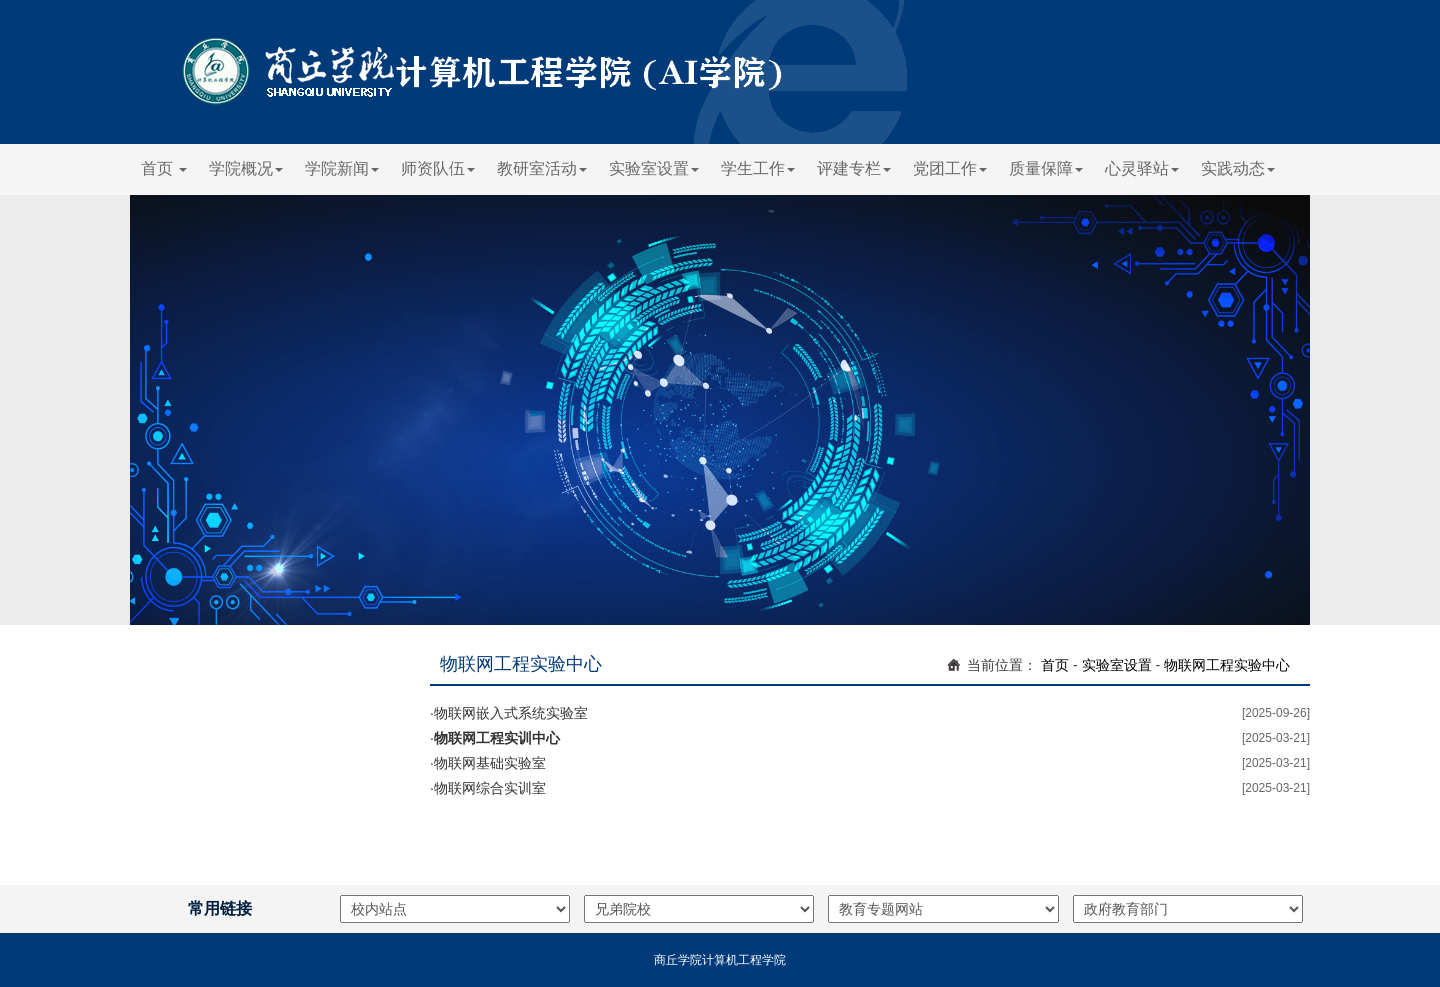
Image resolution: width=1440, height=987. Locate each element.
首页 (164, 168)
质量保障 (1046, 168)
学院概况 (246, 168)
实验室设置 (654, 168)
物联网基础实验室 (490, 763)
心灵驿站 (1142, 168)
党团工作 (950, 168)
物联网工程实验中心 (1227, 665)
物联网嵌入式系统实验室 (511, 713)
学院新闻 (342, 168)
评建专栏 (854, 168)
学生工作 (758, 168)
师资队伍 (438, 168)
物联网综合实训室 (490, 788)
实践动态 (1238, 168)
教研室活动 (542, 168)
